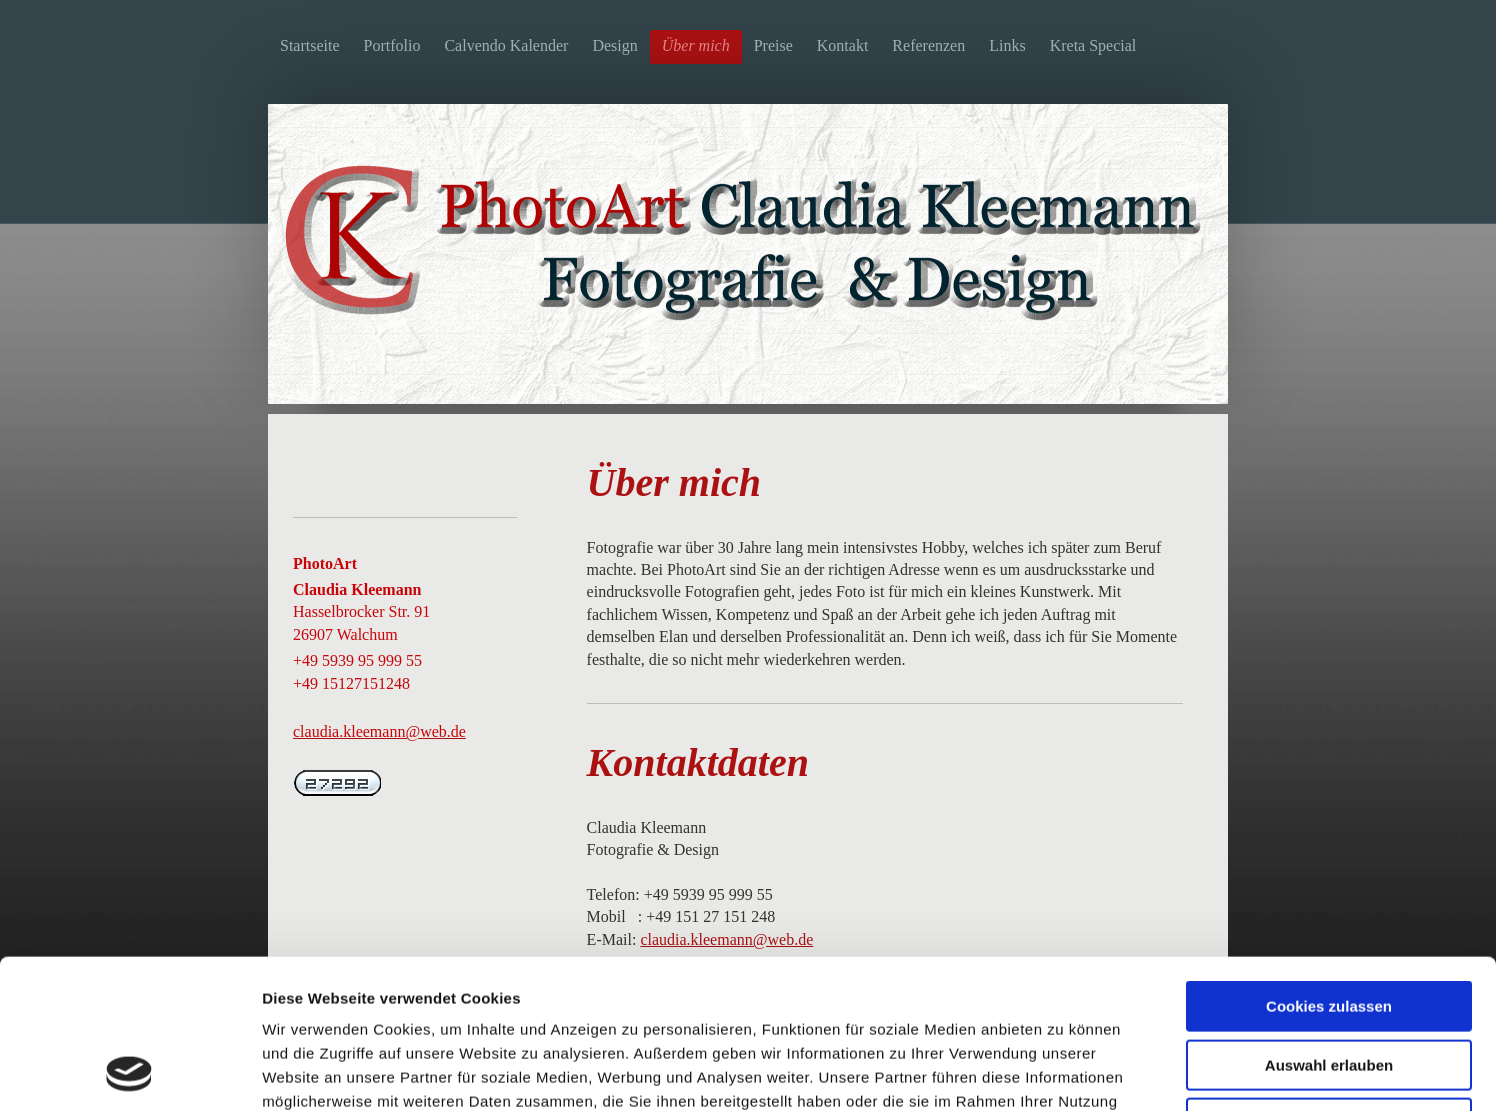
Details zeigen (1063, 1071)
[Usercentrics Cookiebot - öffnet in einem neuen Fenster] (129, 1072)
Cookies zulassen (1329, 866)
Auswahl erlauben (1329, 925)
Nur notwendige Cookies (1329, 983)
